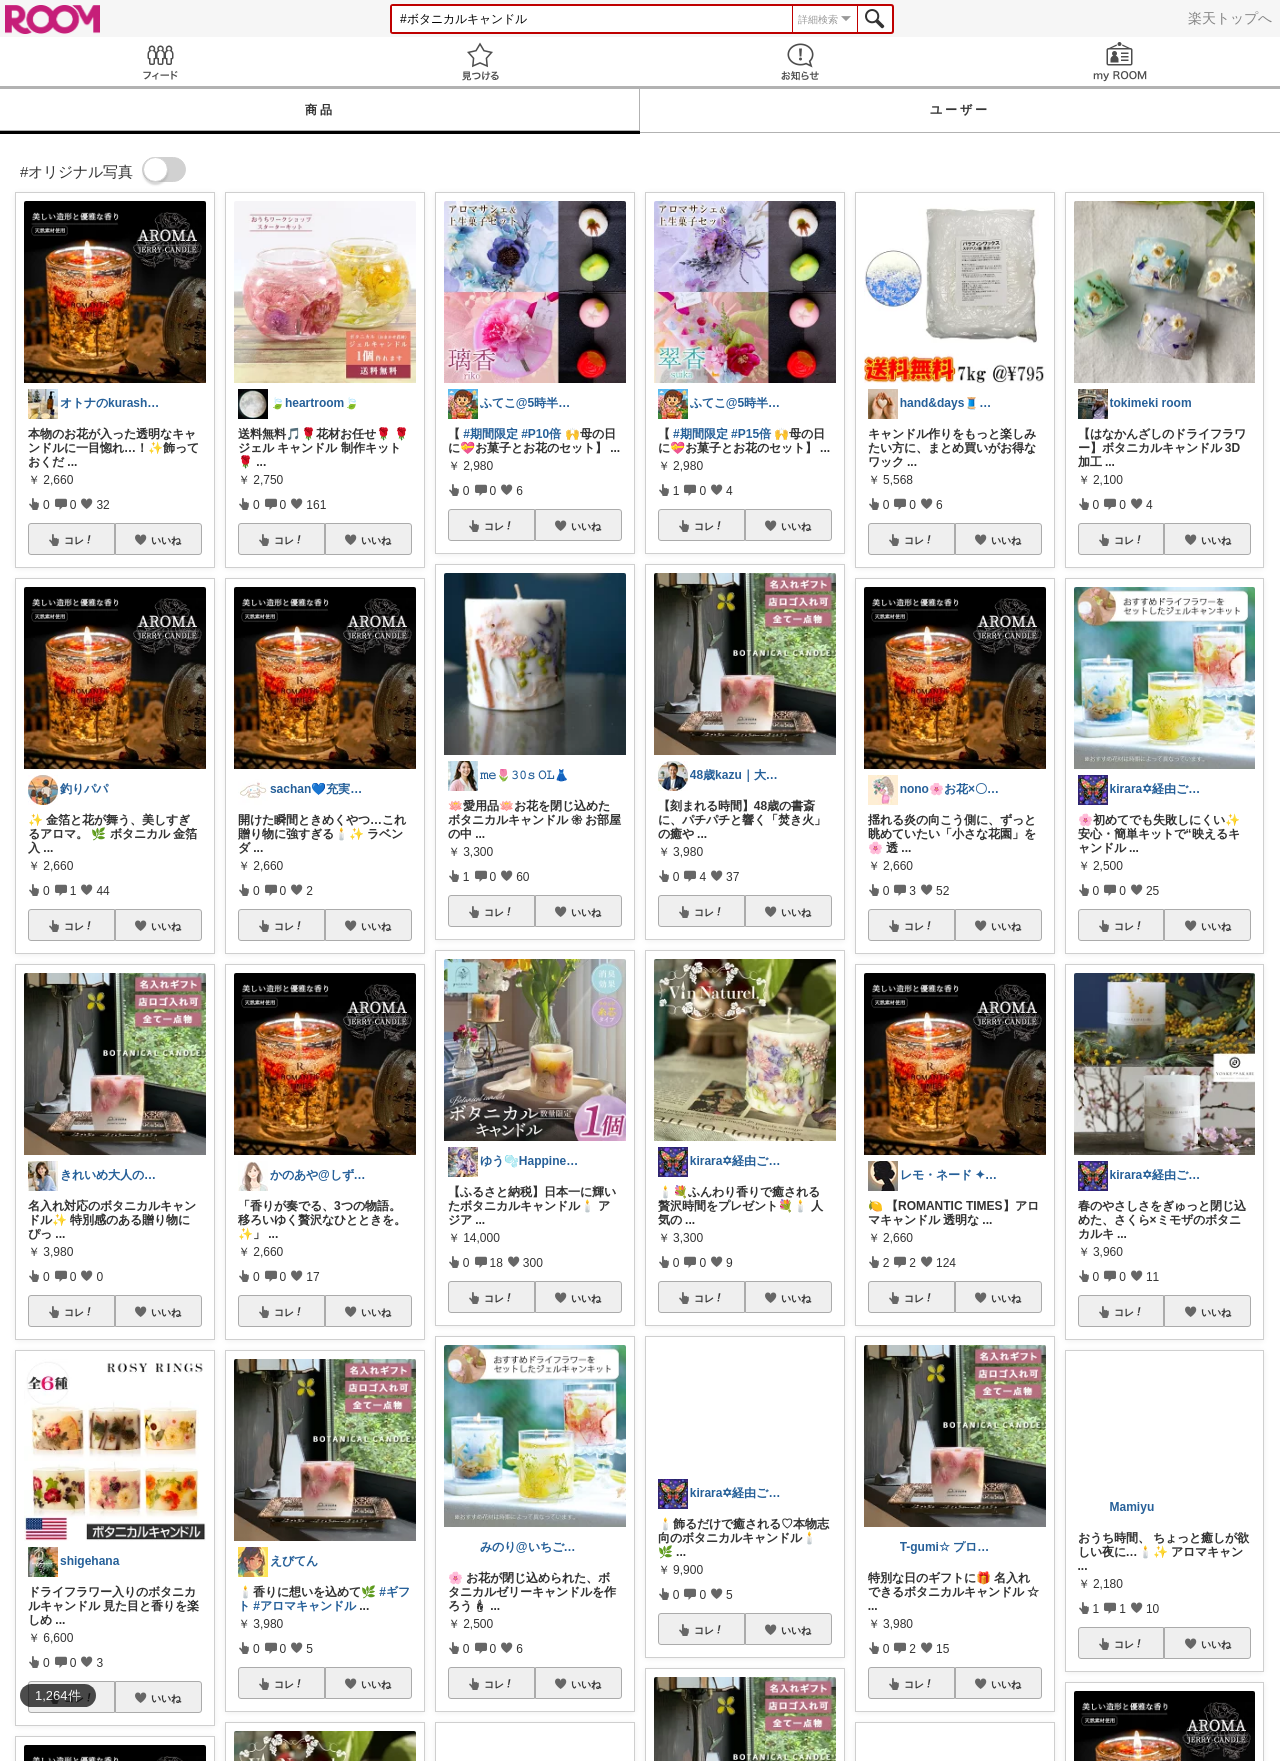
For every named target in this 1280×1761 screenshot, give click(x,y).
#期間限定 (490, 434)
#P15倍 (751, 434)
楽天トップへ (1230, 18)
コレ (79, 540)
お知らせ (800, 61)
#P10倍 (541, 434)
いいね (166, 540)
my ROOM (1120, 61)
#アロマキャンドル (304, 1606)
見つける (480, 61)
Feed (160, 61)
